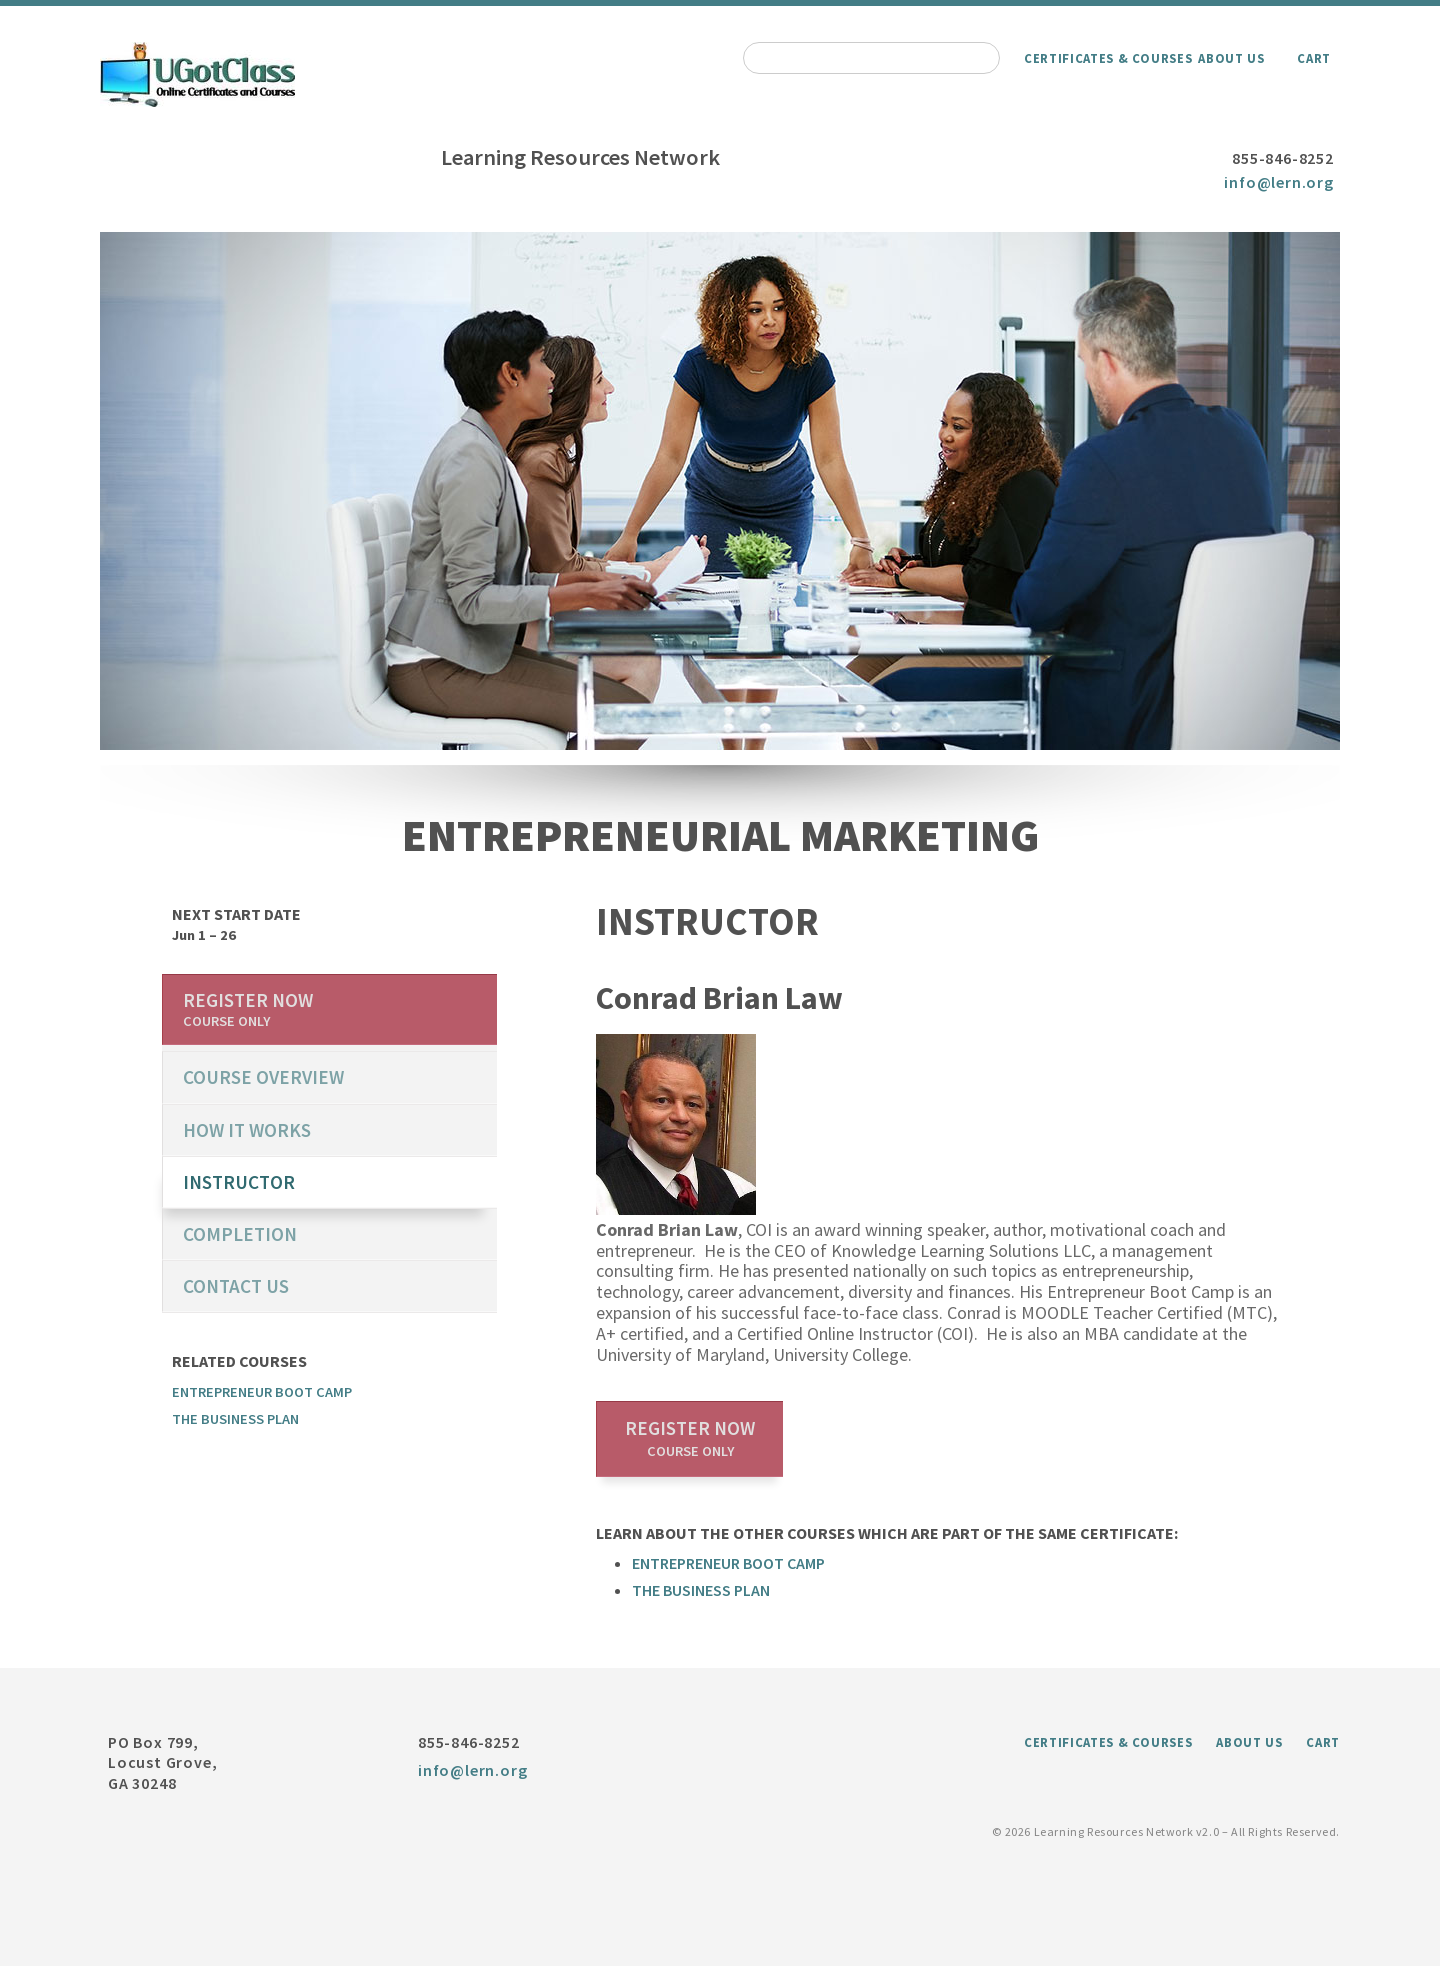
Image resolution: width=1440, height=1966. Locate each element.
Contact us (236, 1286)
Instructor (239, 1182)
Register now (690, 1438)
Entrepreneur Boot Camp (728, 1563)
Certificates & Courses (1108, 58)
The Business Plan (701, 1590)
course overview (263, 1077)
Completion (240, 1234)
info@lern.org (1278, 182)
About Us (1231, 58)
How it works (247, 1130)
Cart (1314, 58)
